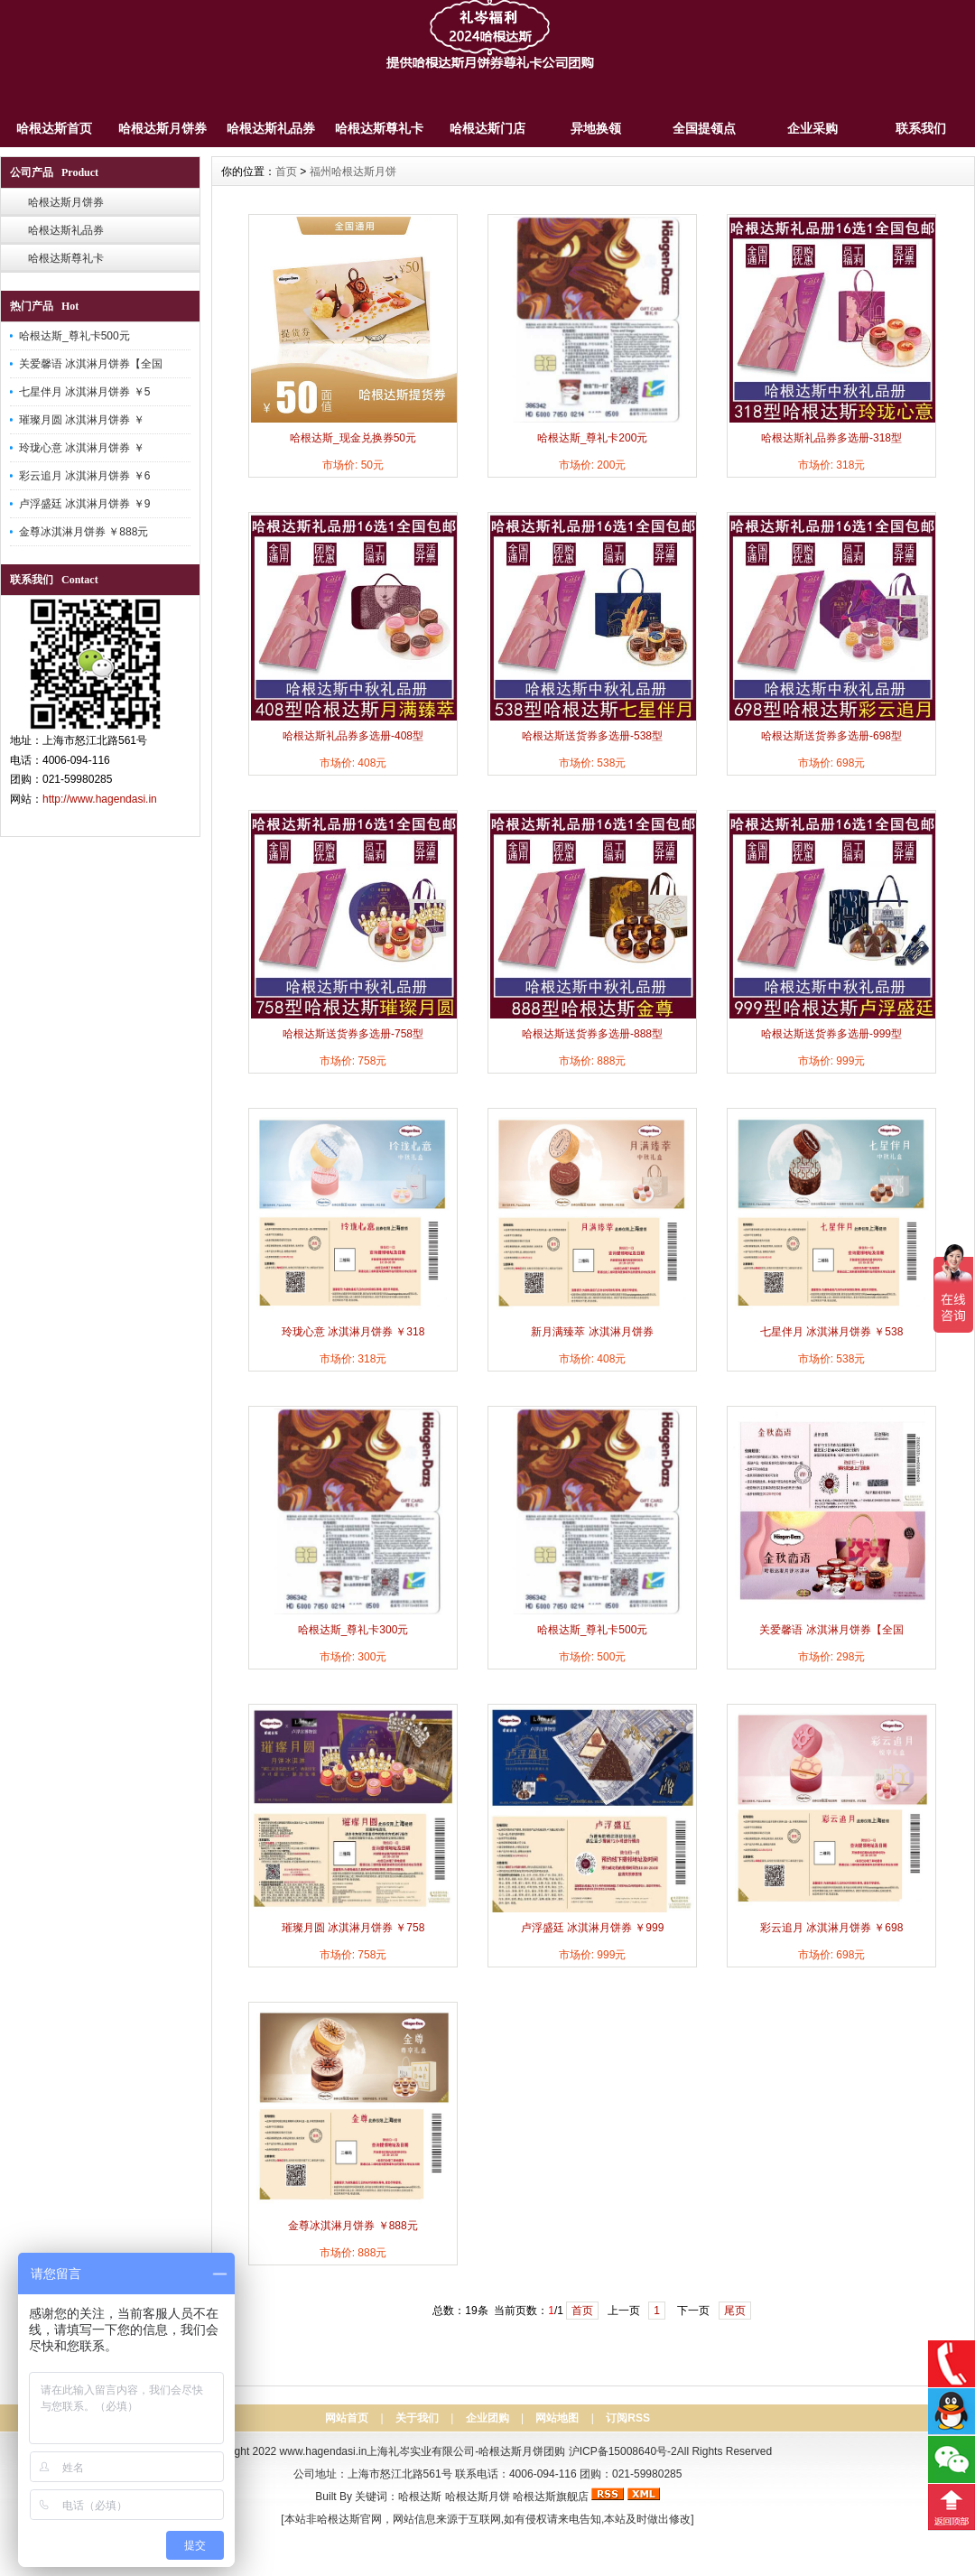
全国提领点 (704, 128)
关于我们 (417, 2418)
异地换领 (596, 128)
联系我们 (921, 128)
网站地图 (557, 2418)
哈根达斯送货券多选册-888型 (592, 1034)
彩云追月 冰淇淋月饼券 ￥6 (84, 476)
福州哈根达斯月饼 (353, 171)
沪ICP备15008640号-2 (623, 2451)
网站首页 (346, 2418)
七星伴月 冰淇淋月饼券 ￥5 (84, 392)
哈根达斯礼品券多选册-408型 (353, 736)
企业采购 (812, 128)
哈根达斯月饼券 (162, 128)
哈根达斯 (419, 2496)
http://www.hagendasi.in (99, 799)
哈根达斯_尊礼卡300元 (353, 1629)
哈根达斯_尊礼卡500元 (74, 336)
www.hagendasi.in (323, 2451)
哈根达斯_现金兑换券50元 (353, 438)
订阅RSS (628, 2418)
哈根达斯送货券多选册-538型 (592, 736)
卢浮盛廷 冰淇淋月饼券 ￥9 (84, 504)
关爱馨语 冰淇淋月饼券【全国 (90, 364)
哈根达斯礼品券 (271, 128)
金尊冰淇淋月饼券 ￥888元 (83, 531)
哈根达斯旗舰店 (551, 2496)
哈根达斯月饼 (477, 2496)
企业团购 (487, 2418)
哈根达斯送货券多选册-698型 (831, 736)
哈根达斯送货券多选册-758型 (353, 1034)
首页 (286, 171)
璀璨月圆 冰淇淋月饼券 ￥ (81, 420)
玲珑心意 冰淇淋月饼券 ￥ (81, 448)
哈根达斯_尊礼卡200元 (592, 438)
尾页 (735, 2310)
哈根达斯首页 (54, 128)
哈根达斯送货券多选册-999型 (831, 1034)
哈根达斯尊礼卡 (379, 128)
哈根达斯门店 (487, 128)
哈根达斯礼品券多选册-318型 (831, 438)
